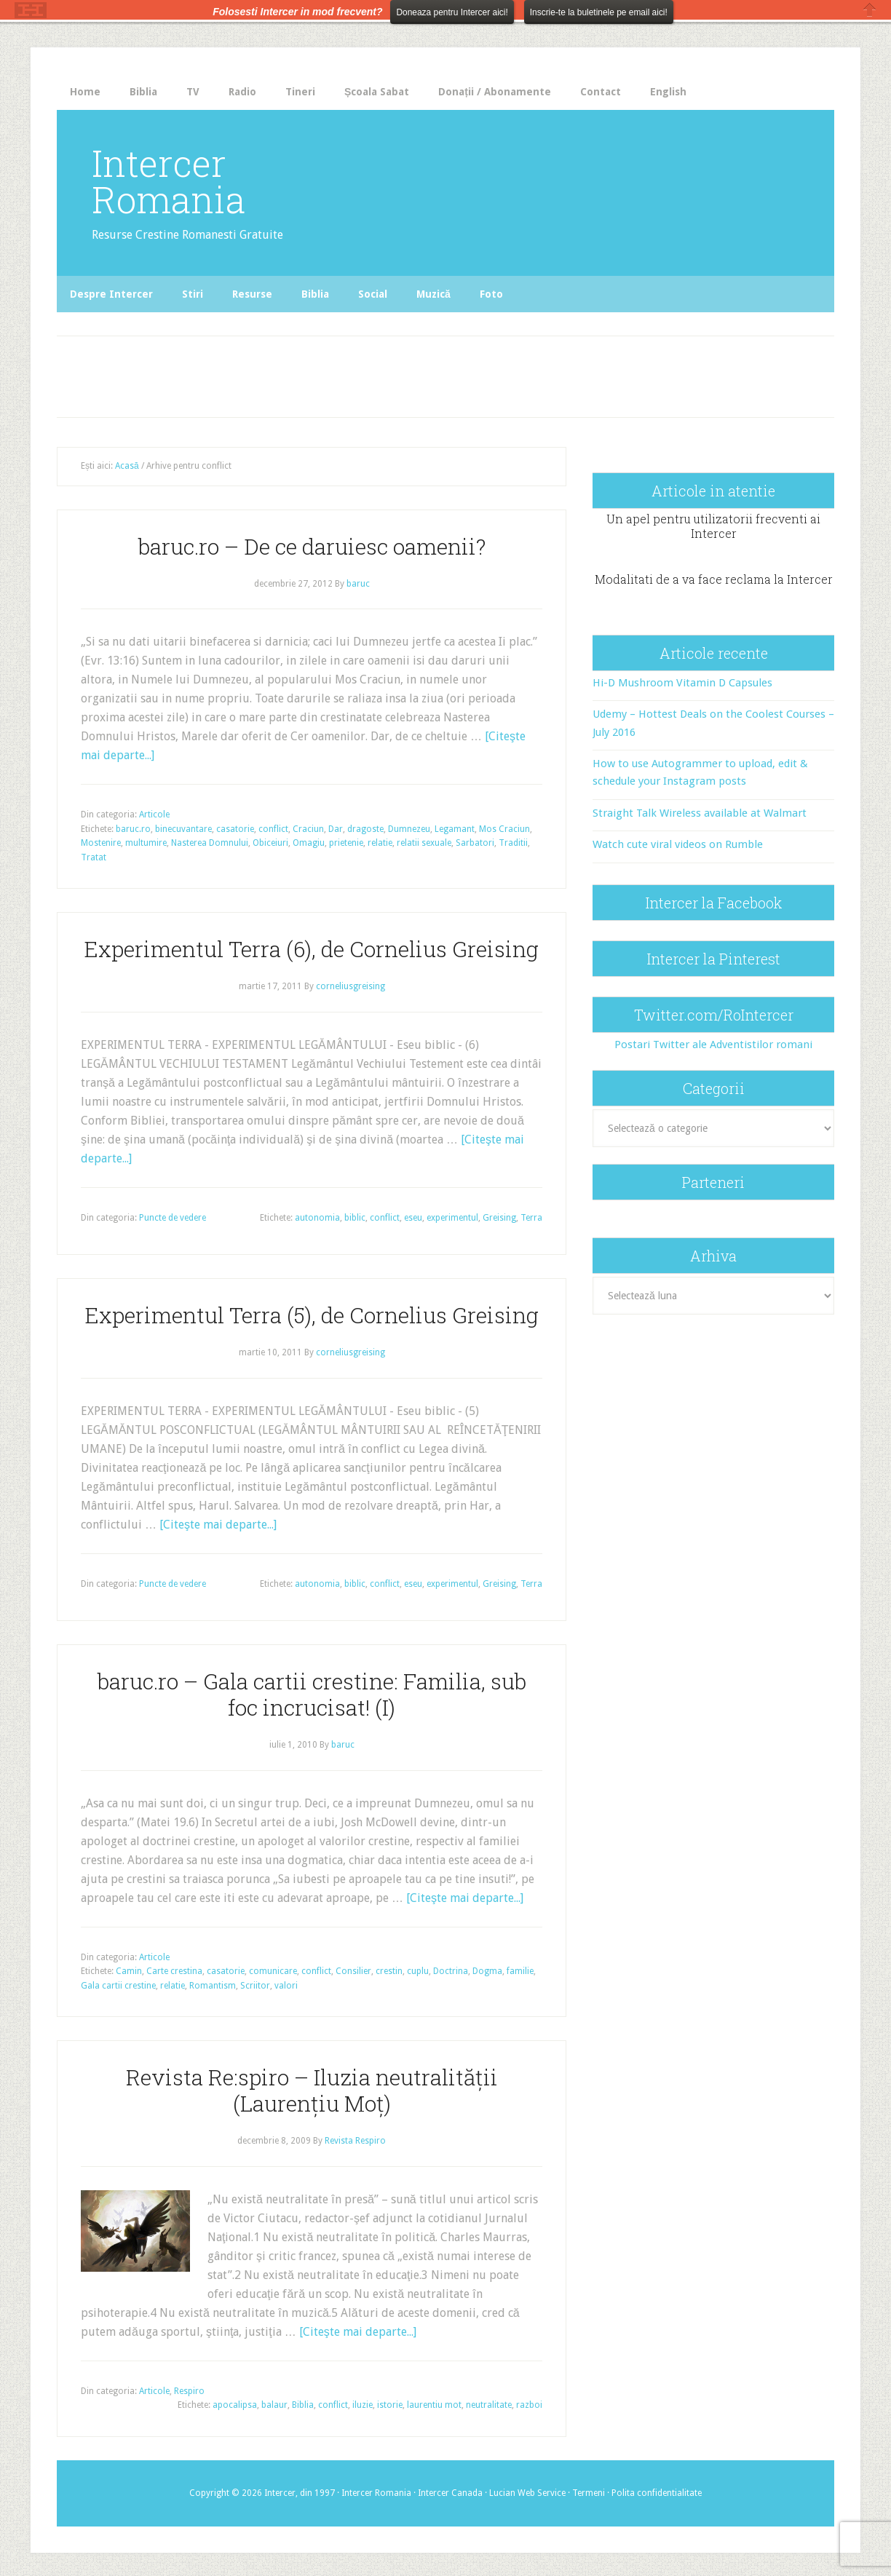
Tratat (93, 857)
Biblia (303, 2405)
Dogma (487, 1971)
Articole (154, 814)
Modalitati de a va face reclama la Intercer (714, 579)
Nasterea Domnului (209, 843)
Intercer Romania (168, 181)
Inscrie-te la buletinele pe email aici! (599, 12)
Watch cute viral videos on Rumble (678, 844)
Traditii (513, 843)
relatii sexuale (424, 843)
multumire (146, 843)
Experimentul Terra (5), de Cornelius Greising (312, 1315)
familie (520, 1971)
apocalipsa (235, 2405)
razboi (529, 2405)
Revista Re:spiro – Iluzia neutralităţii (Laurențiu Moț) (312, 2090)
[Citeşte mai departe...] (218, 1524)
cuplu (418, 1971)
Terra (531, 1218)
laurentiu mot (434, 2405)
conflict (273, 829)
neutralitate (489, 2405)
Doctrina (450, 1971)
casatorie (235, 829)
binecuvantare (183, 829)
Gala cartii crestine (118, 1986)
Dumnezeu (409, 829)
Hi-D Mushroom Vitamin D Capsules (682, 682)
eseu (413, 1218)
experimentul (452, 1218)
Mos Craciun (504, 829)
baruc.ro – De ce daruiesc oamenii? (312, 546)
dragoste (365, 829)
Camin (129, 1971)
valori (286, 1986)
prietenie (346, 843)
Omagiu (309, 843)
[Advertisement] (360, 372)
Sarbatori (475, 843)
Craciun (308, 829)
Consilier (353, 1971)
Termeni (588, 2493)
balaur (274, 2405)
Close (869, 10)
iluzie (362, 2405)
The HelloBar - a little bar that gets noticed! (31, 10)
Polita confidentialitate (656, 2493)
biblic (354, 1218)
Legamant (455, 829)
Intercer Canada (450, 2493)
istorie (390, 2405)
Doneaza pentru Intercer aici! (451, 12)
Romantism (212, 1986)
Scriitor (255, 1986)
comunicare (273, 1971)
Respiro (189, 2391)
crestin (389, 1971)
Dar (335, 829)
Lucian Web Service (527, 2493)
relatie (380, 843)
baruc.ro (133, 829)
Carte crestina (174, 1971)
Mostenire (101, 843)
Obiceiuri (270, 843)
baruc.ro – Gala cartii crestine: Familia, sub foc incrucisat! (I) (312, 1694)
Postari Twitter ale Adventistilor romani (713, 1044)
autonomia (317, 1218)
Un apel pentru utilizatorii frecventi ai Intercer (713, 525)
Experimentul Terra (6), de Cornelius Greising (311, 949)
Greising (499, 1218)
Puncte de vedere (172, 1218)
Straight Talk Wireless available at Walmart (700, 813)
